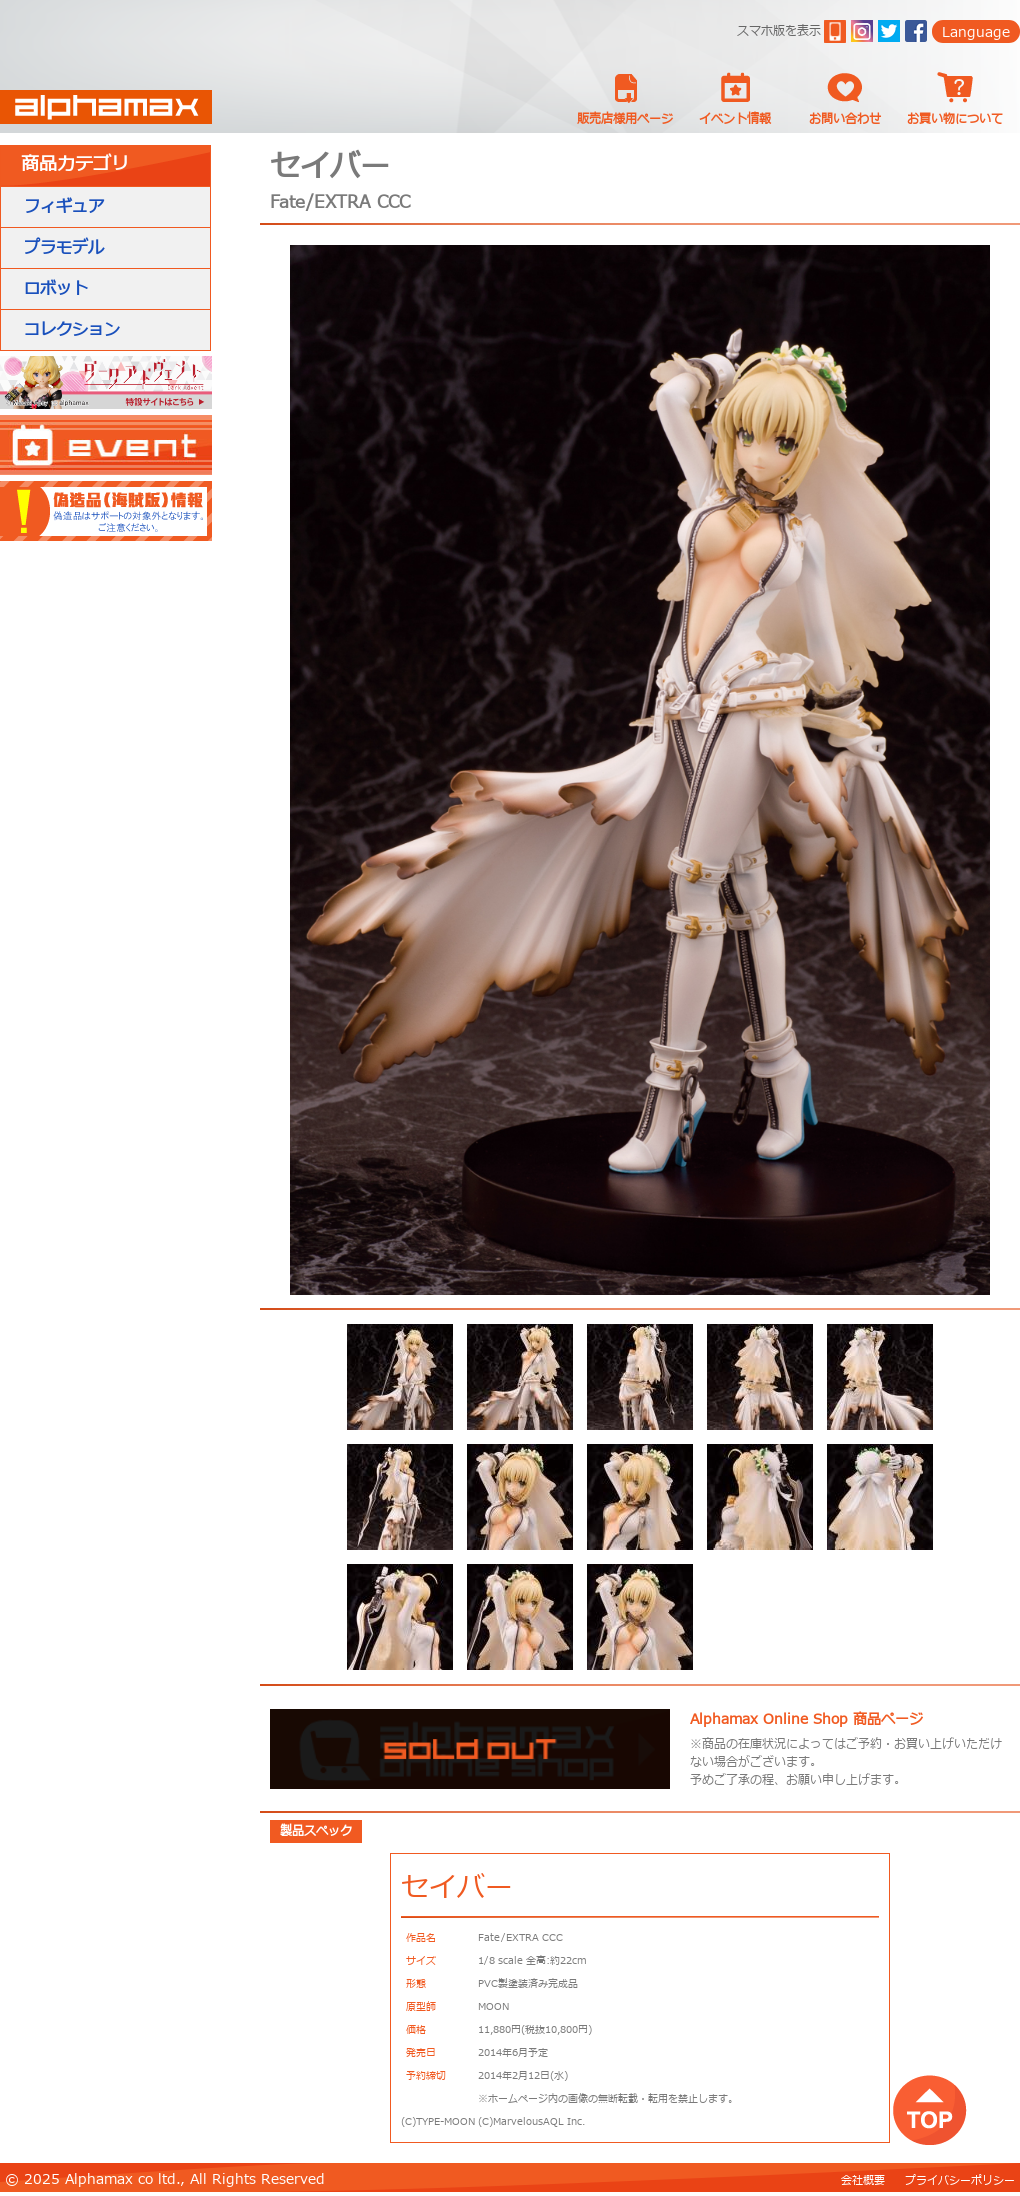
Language (976, 32)
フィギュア (64, 207)
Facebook (916, 31)
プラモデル (64, 248)
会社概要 (863, 2180)
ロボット (56, 289)
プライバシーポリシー (960, 2180)
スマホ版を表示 (779, 31)
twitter (889, 31)
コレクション (72, 330)
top (929, 2109)
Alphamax (106, 107)
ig (862, 31)
